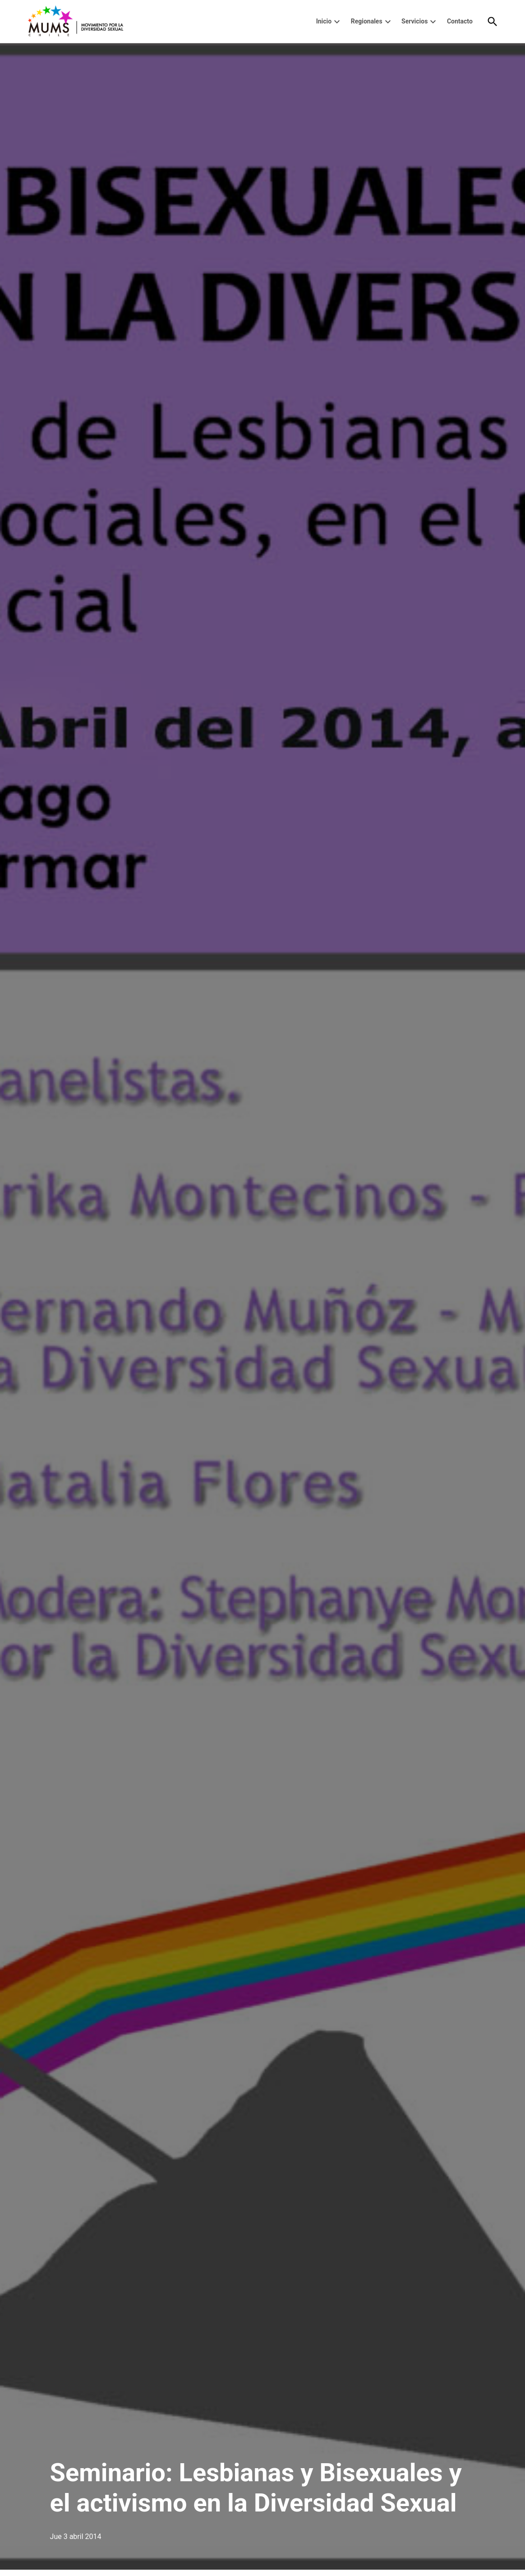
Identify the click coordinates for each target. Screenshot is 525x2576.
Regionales (366, 21)
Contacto (460, 21)
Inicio (324, 21)
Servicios (414, 21)
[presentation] (337, 22)
